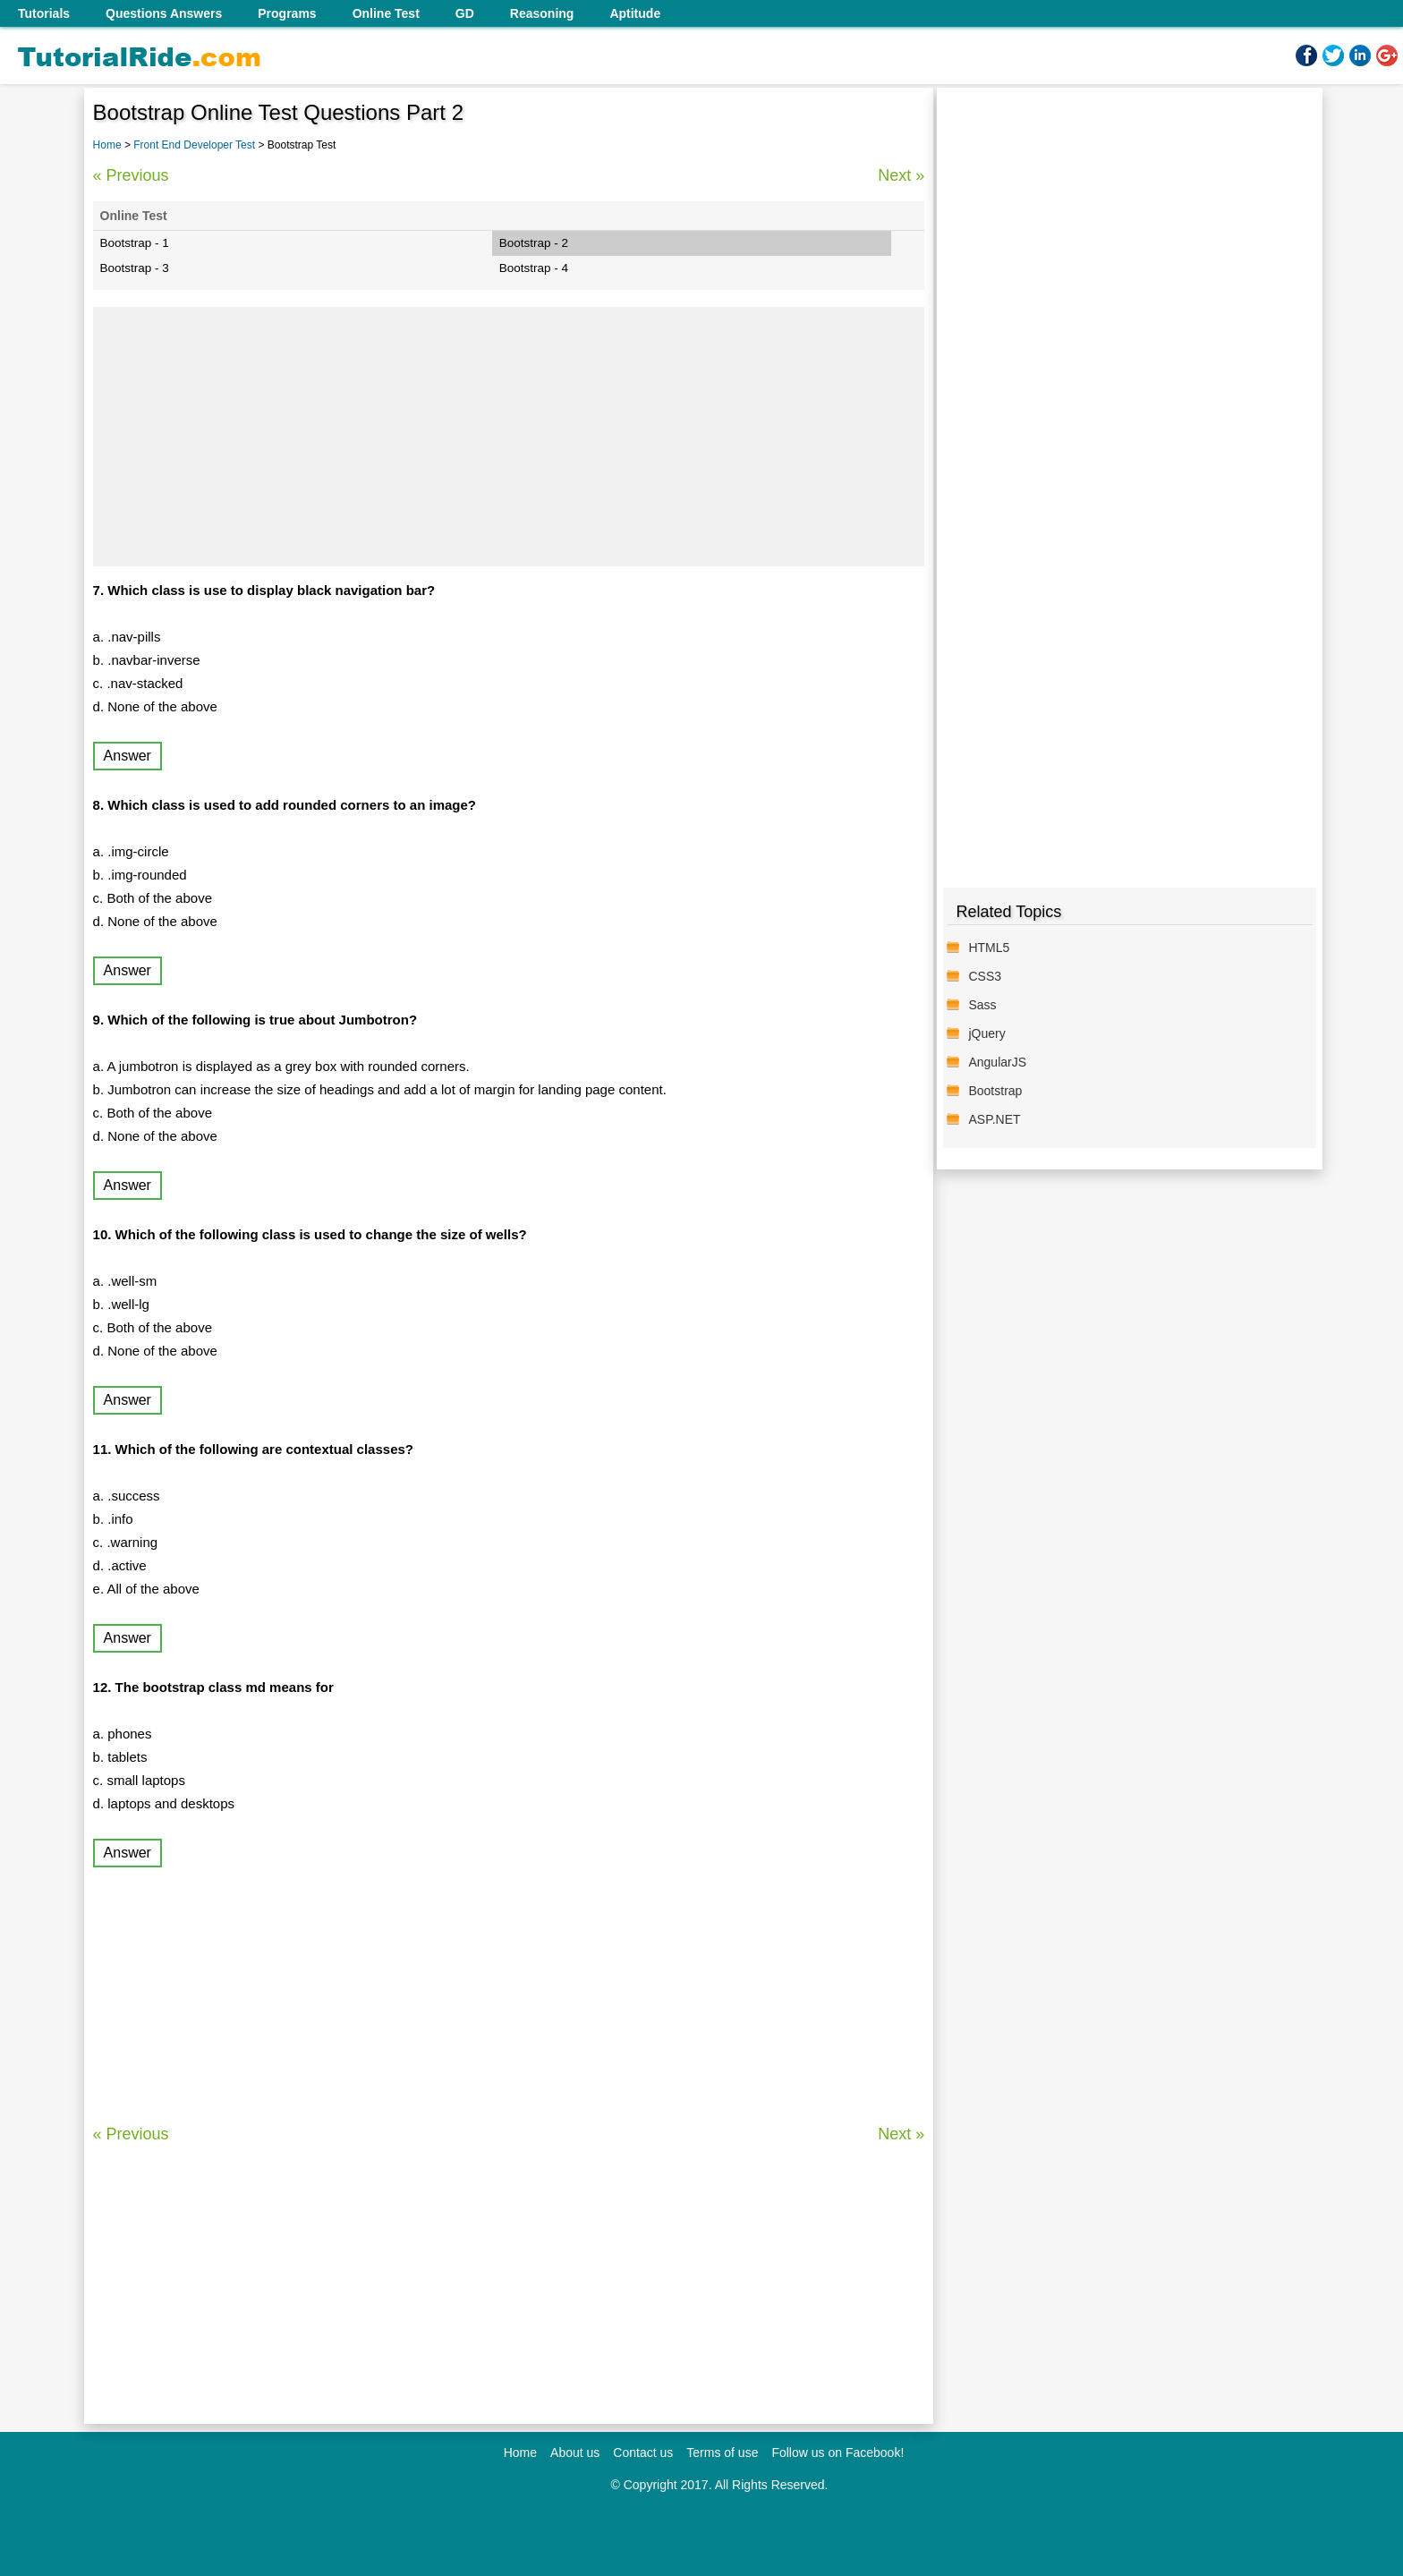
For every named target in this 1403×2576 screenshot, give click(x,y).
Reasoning (542, 13)
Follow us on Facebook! (837, 2452)
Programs (287, 13)
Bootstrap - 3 (134, 268)
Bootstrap (995, 1091)
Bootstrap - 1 (134, 243)
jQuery (986, 1033)
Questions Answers (164, 13)
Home (107, 145)
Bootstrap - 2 (533, 243)
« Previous (131, 175)
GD (464, 13)
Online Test (386, 13)
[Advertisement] (509, 436)
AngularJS (997, 1062)
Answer (127, 755)
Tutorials (44, 13)
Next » (901, 175)
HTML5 (988, 947)
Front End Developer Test (195, 145)
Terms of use (722, 2452)
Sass (982, 1005)
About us (574, 2452)
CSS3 (984, 976)
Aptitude (634, 13)
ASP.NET (994, 1119)
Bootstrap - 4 (533, 268)
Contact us (643, 2452)
